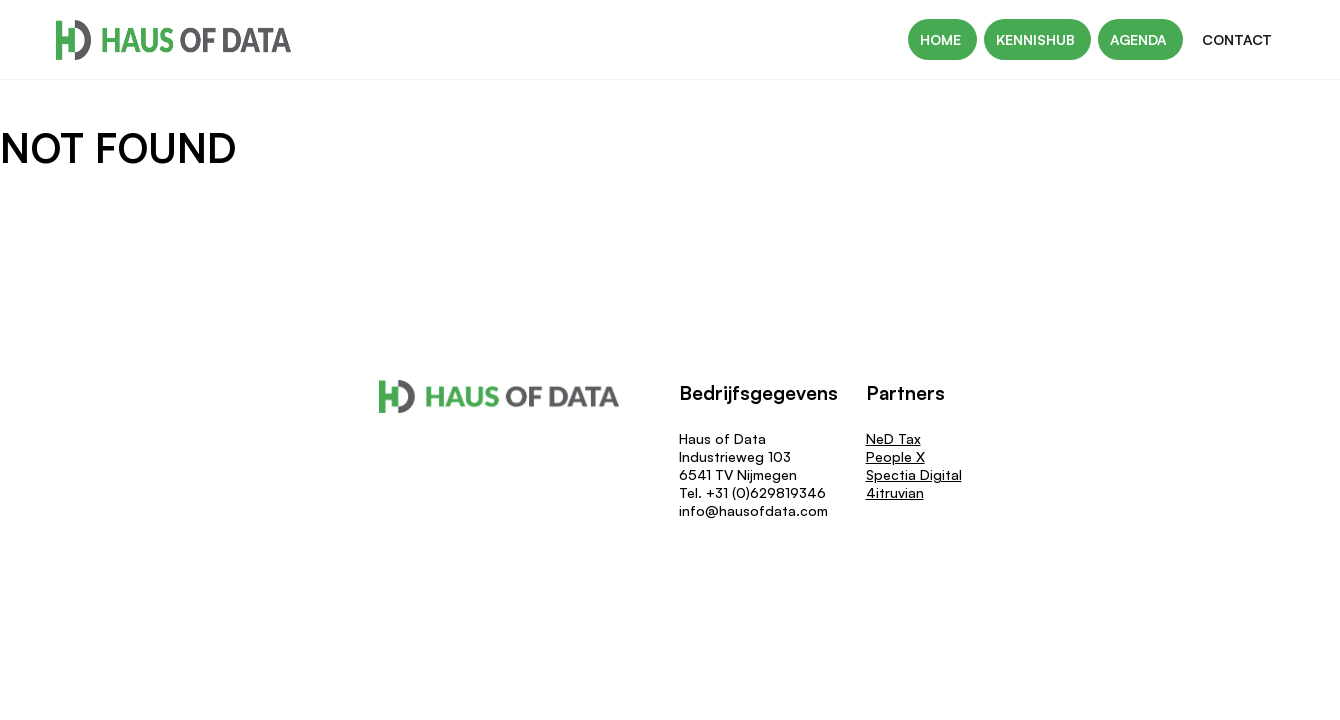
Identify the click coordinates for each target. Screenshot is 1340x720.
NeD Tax (893, 438)
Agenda (1140, 39)
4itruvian (895, 492)
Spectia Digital (914, 474)
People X (895, 456)
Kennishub (1037, 39)
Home (942, 39)
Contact (1237, 39)
